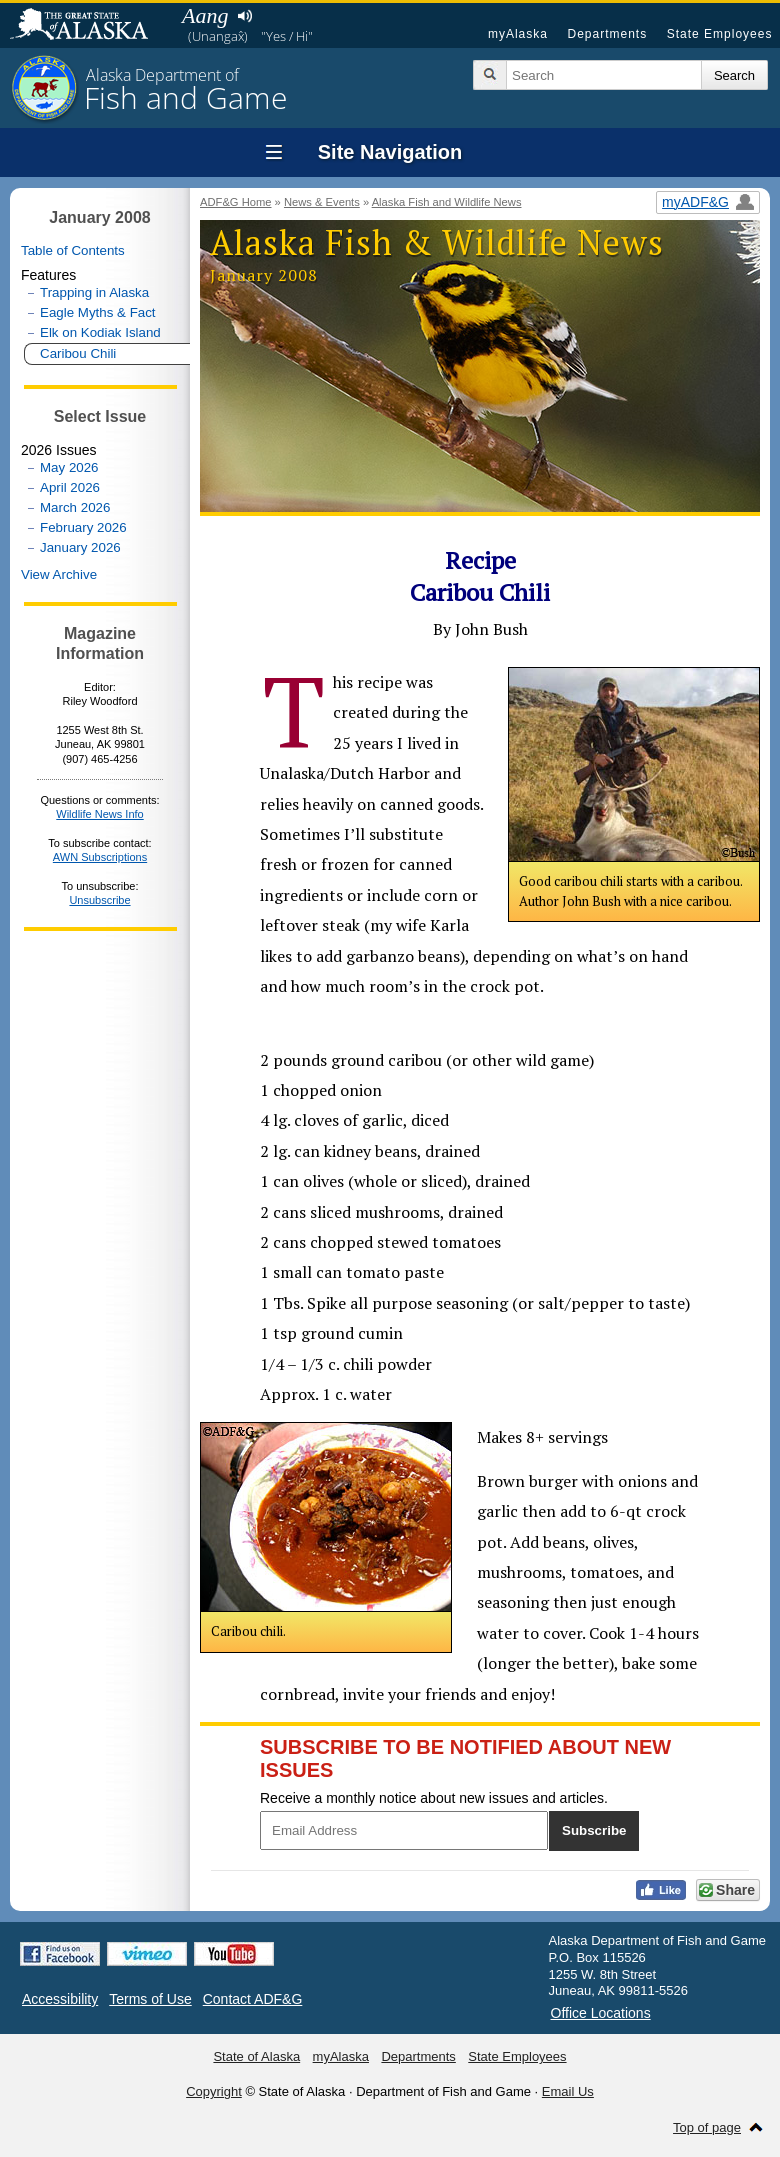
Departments (607, 34)
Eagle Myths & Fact (98, 312)
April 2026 (70, 487)
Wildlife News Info (99, 814)
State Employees (720, 34)
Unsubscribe (99, 900)
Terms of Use (150, 1999)
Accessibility (60, 1999)
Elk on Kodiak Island (100, 332)
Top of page (707, 2127)
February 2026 (83, 527)
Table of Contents (73, 250)
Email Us (568, 2091)
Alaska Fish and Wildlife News (447, 202)
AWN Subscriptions (100, 857)
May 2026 (69, 467)
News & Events (322, 202)
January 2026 (80, 547)
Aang (205, 15)
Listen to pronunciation (244, 16)
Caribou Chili (78, 353)
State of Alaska (89, 26)
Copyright (214, 2091)
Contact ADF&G (253, 1999)
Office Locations (601, 2013)
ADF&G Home (236, 202)
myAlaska (518, 34)
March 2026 (75, 507)
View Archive (59, 574)
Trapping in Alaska (94, 292)
